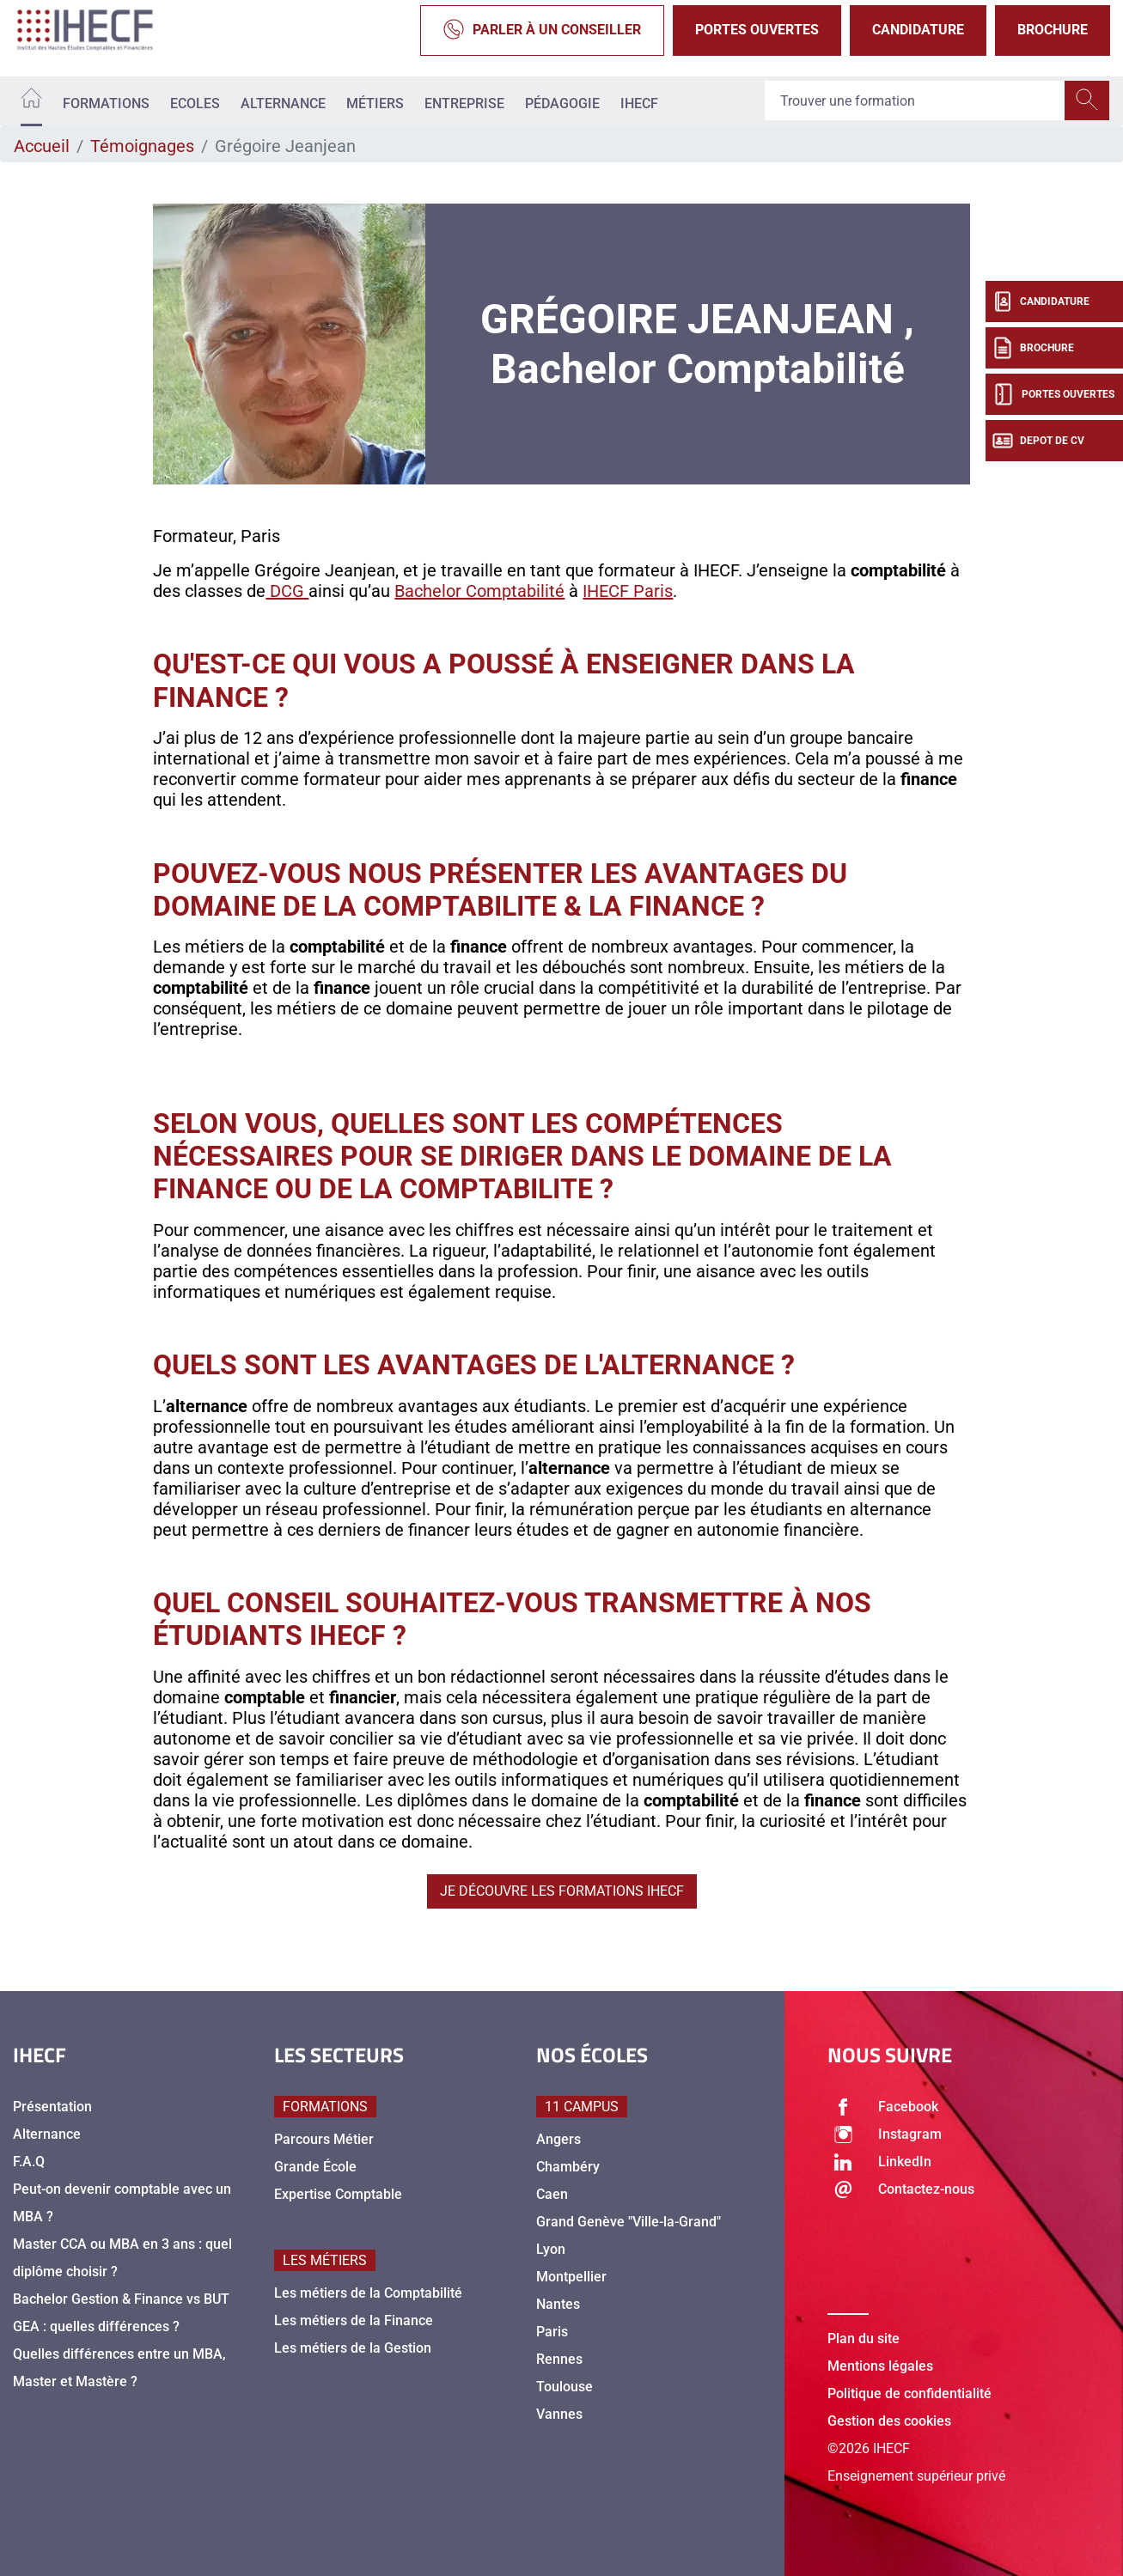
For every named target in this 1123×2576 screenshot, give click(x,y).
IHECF (639, 103)
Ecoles (195, 103)
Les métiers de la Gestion (352, 2348)
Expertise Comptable (338, 2194)
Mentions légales (880, 2366)
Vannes (559, 2414)
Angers (558, 2139)
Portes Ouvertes (757, 29)
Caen (552, 2194)
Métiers (375, 103)
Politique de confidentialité (909, 2393)
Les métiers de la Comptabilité (368, 2293)
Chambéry (568, 2167)
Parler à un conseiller (542, 30)
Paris (552, 2331)
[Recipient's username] (915, 101)
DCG (286, 591)
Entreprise (464, 103)
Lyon (550, 2249)
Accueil (42, 146)
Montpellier (571, 2276)
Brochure (1052, 29)
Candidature (918, 29)
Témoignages (142, 146)
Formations (106, 103)
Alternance (283, 103)
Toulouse (564, 2386)
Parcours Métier (324, 2139)
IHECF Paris (628, 591)
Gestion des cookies (889, 2421)
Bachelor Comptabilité (479, 591)
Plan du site (863, 2338)
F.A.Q (29, 2161)
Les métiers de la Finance (353, 2320)
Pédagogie (562, 103)
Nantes (558, 2304)
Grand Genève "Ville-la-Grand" (628, 2222)
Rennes (559, 2359)
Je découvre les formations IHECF (562, 1891)
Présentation (52, 2106)
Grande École (315, 2167)
